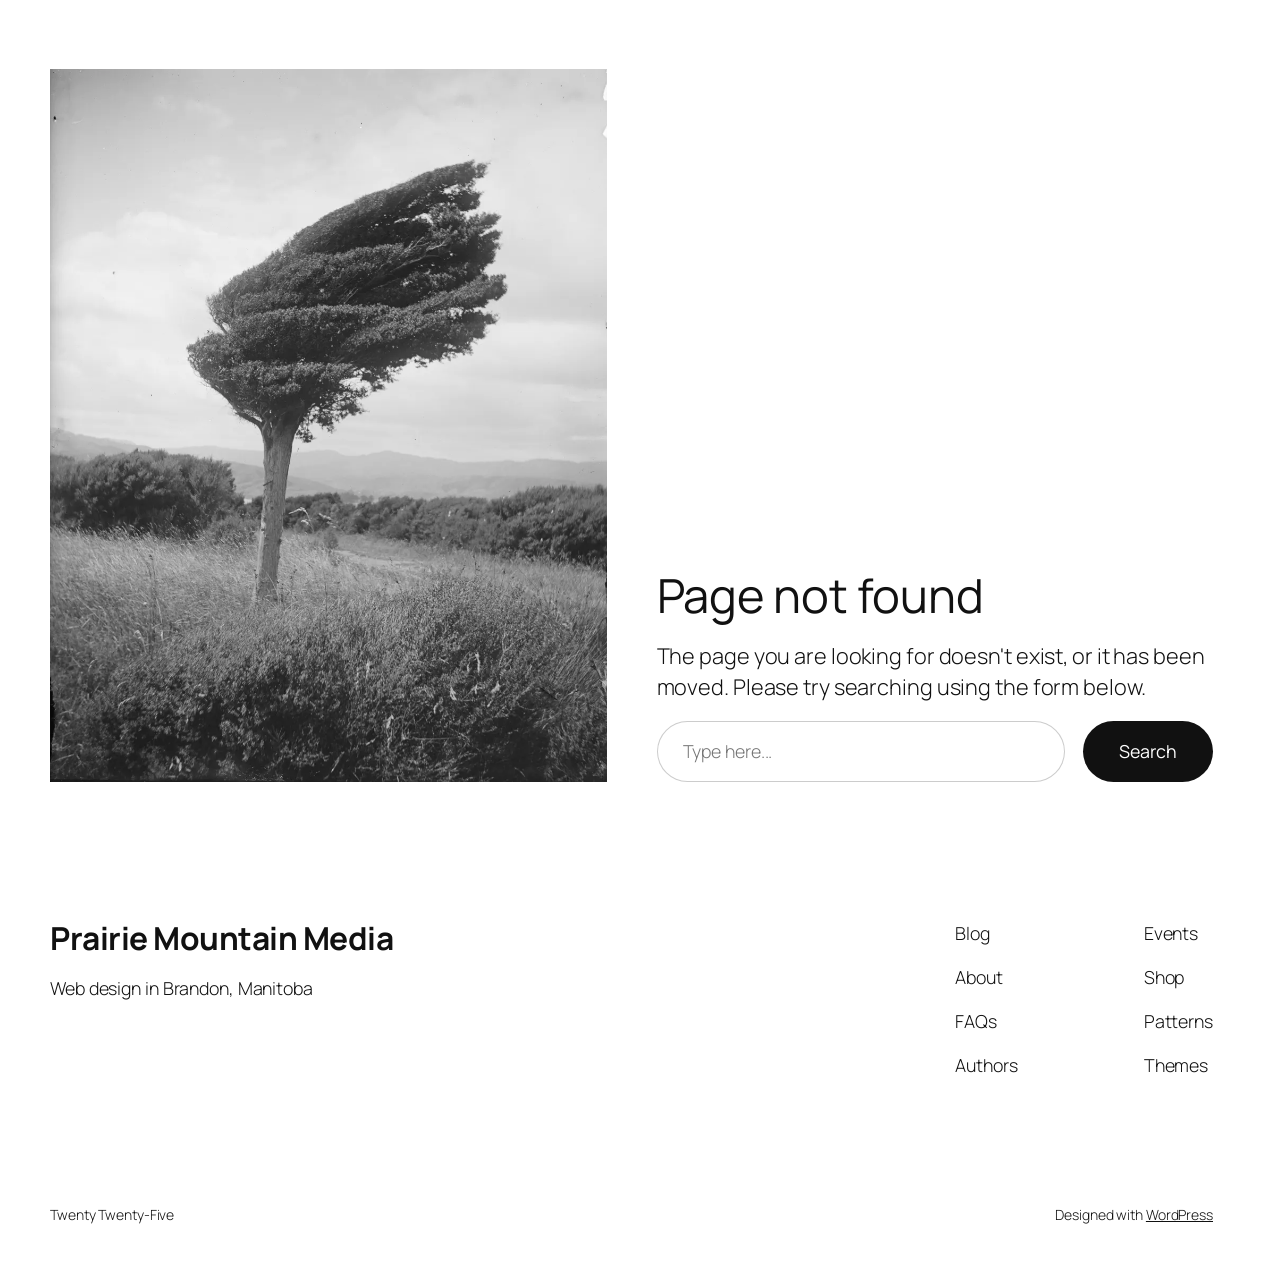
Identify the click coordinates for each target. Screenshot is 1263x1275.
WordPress (1179, 1214)
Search (1148, 751)
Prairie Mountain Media (221, 938)
